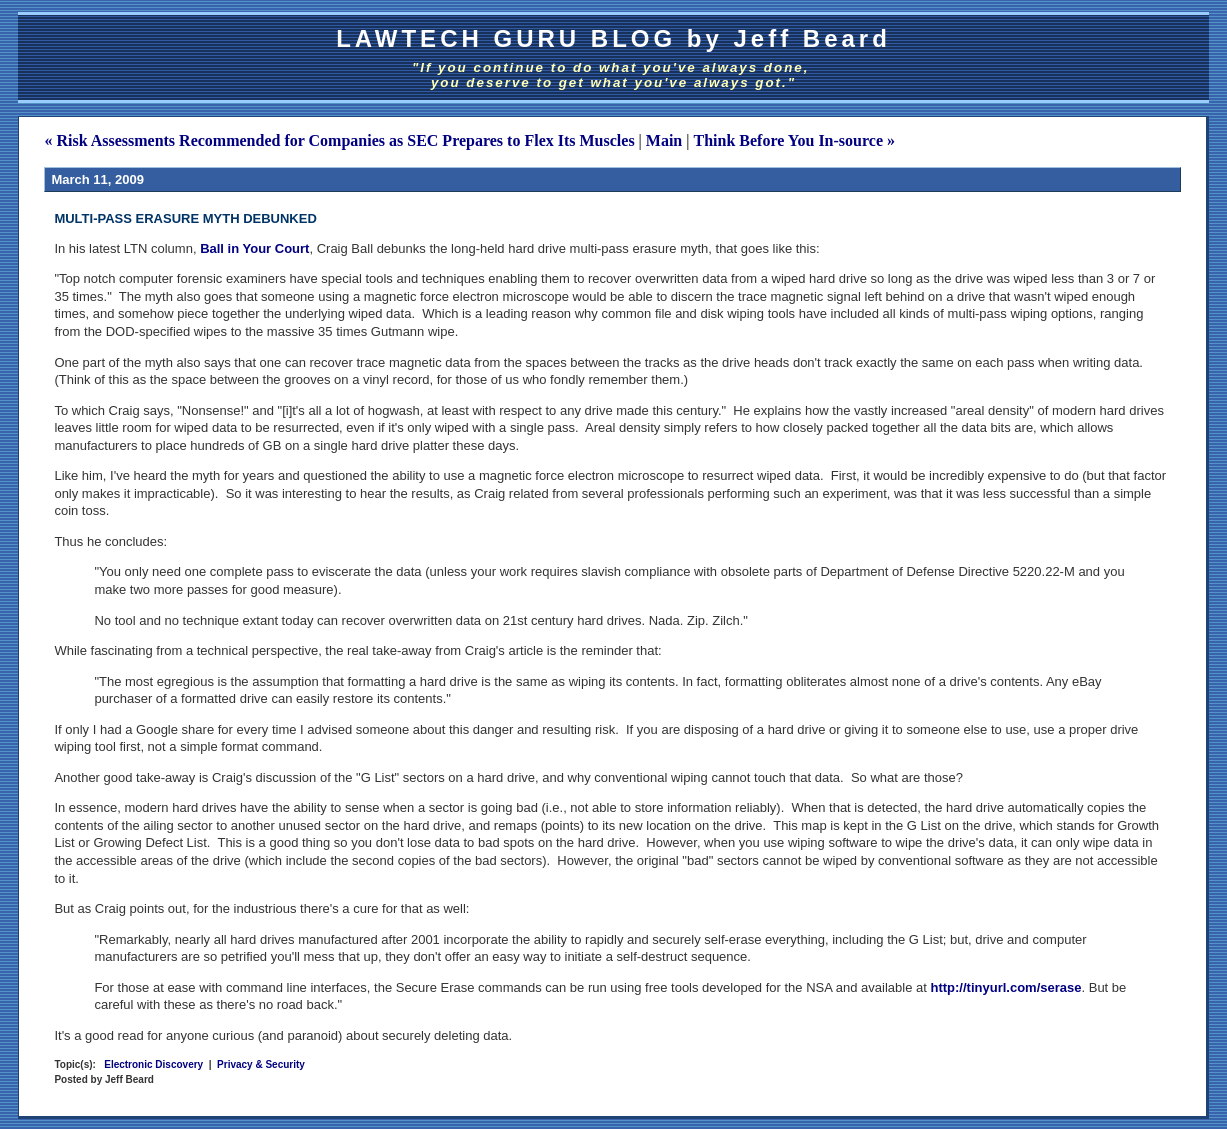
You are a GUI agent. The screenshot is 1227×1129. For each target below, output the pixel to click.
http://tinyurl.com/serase (1006, 987)
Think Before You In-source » (794, 140)
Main (664, 140)
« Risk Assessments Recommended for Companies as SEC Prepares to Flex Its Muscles (339, 140)
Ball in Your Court (254, 248)
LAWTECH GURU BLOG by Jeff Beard (613, 38)
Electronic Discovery (153, 1064)
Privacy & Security (261, 1064)
